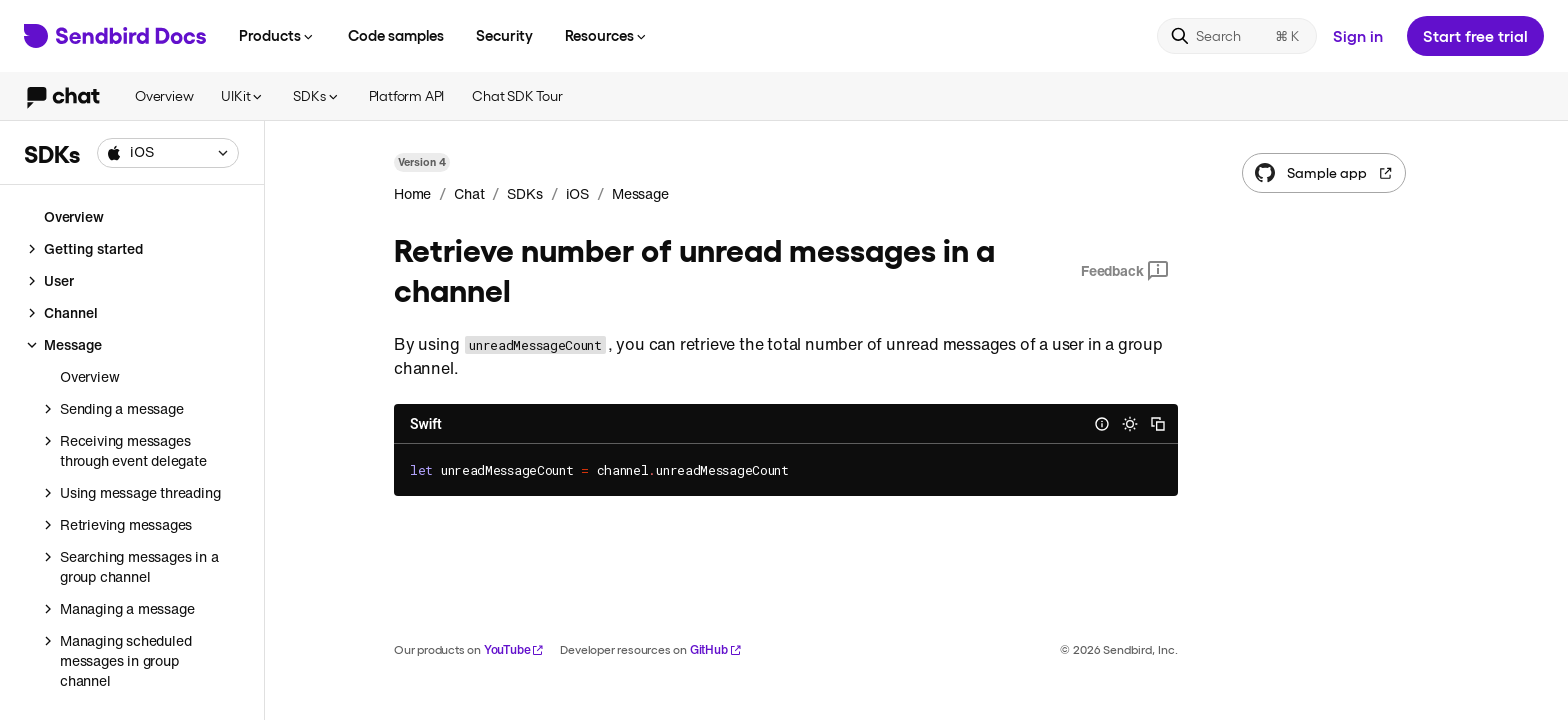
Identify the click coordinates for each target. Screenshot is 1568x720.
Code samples (396, 35)
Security (504, 35)
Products (277, 35)
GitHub (716, 649)
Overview (164, 95)
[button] (168, 153)
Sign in (1358, 35)
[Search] (1237, 36)
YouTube (514, 649)
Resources (607, 35)
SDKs (316, 95)
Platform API (407, 95)
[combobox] (168, 153)
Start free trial (1475, 35)
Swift (426, 424)
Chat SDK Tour (517, 95)
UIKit (243, 95)
